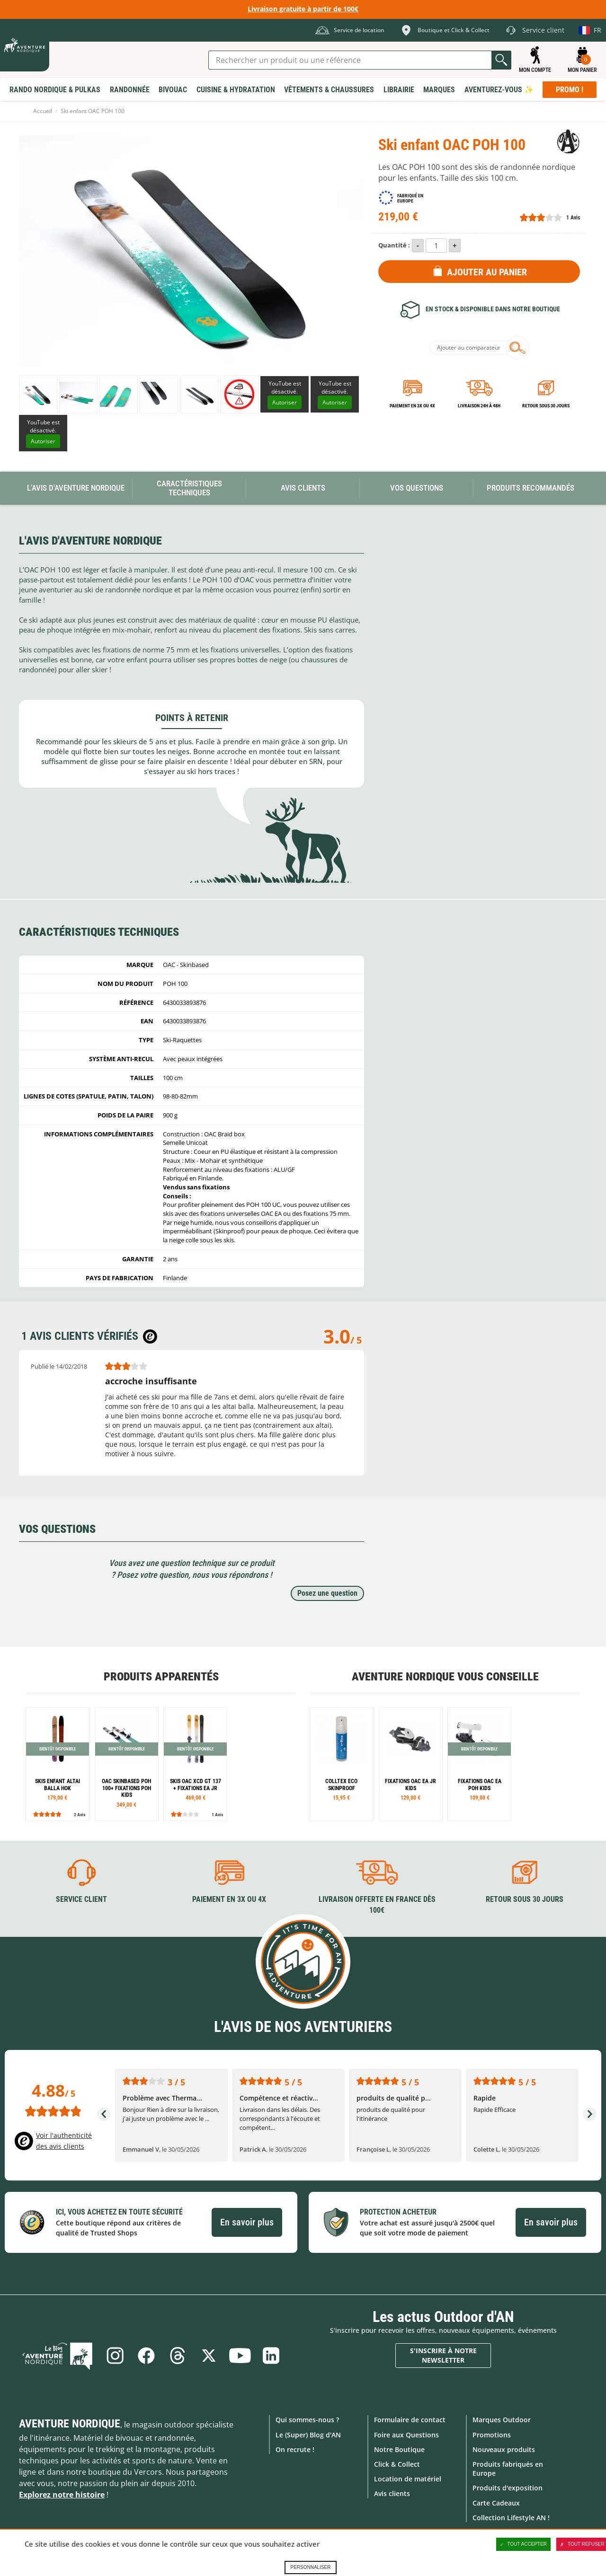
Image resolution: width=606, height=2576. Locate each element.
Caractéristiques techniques (189, 488)
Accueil (42, 111)
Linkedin (271, 2356)
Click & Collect (397, 2464)
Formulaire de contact (410, 2419)
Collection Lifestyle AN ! (511, 2517)
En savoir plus (247, 2222)
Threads (177, 2356)
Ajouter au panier (487, 272)
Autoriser (284, 402)
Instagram (115, 2356)
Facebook (146, 2356)
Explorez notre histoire (62, 2494)
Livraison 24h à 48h (479, 405)
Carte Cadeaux (496, 2502)
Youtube (240, 2356)
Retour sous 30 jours (546, 405)
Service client (81, 1899)
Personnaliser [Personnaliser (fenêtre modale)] (310, 2567)
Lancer (501, 60)
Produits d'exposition (507, 2487)
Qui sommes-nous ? (307, 2419)
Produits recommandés (530, 487)
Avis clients (392, 2493)
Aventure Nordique (69, 2423)
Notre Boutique (399, 2449)
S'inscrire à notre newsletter (443, 2355)
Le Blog (58, 2355)
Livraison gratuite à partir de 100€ (303, 8)
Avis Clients (303, 487)
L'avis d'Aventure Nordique (76, 487)
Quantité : (394, 245)
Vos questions (416, 487)
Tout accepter (523, 2544)
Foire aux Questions (406, 2434)
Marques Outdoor (501, 2419)
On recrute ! (295, 2449)
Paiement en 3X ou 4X (412, 405)
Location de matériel (407, 2478)
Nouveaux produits (503, 2449)
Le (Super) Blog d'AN (308, 2434)
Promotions (491, 2434)
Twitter (209, 2356)
